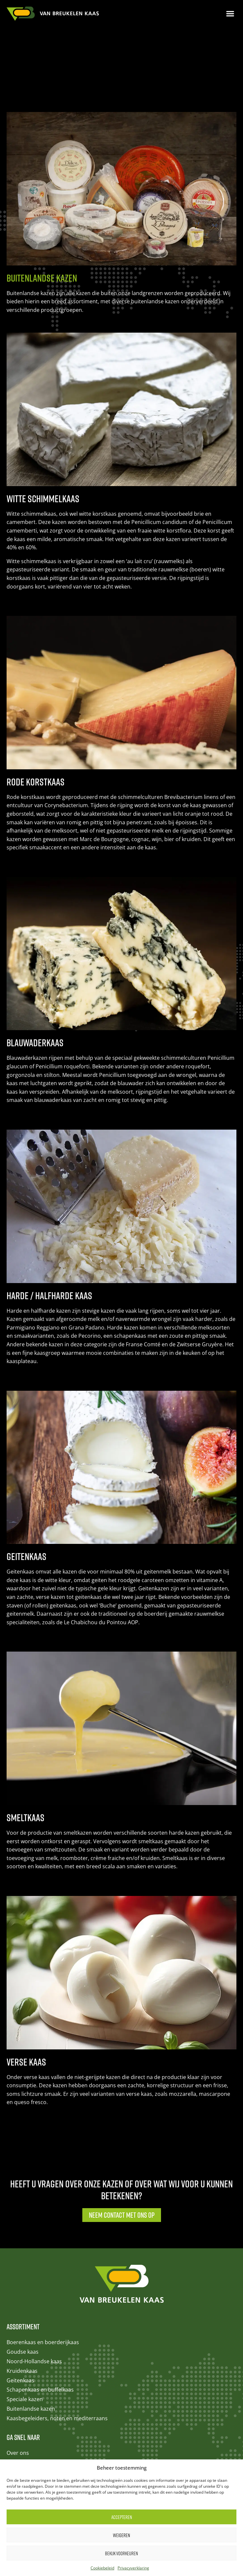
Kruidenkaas (22, 2292)
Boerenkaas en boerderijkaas (43, 2264)
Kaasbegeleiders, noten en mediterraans (57, 2340)
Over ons (18, 2374)
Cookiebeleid (102, 2568)
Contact (16, 2384)
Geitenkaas (20, 2302)
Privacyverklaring (133, 2568)
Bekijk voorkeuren (121, 2553)
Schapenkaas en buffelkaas (40, 2311)
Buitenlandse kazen (31, 2330)
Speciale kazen (25, 2321)
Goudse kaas (23, 2273)
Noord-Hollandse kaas (34, 2283)
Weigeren (121, 2535)
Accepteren (121, 2517)
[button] (230, 13)
